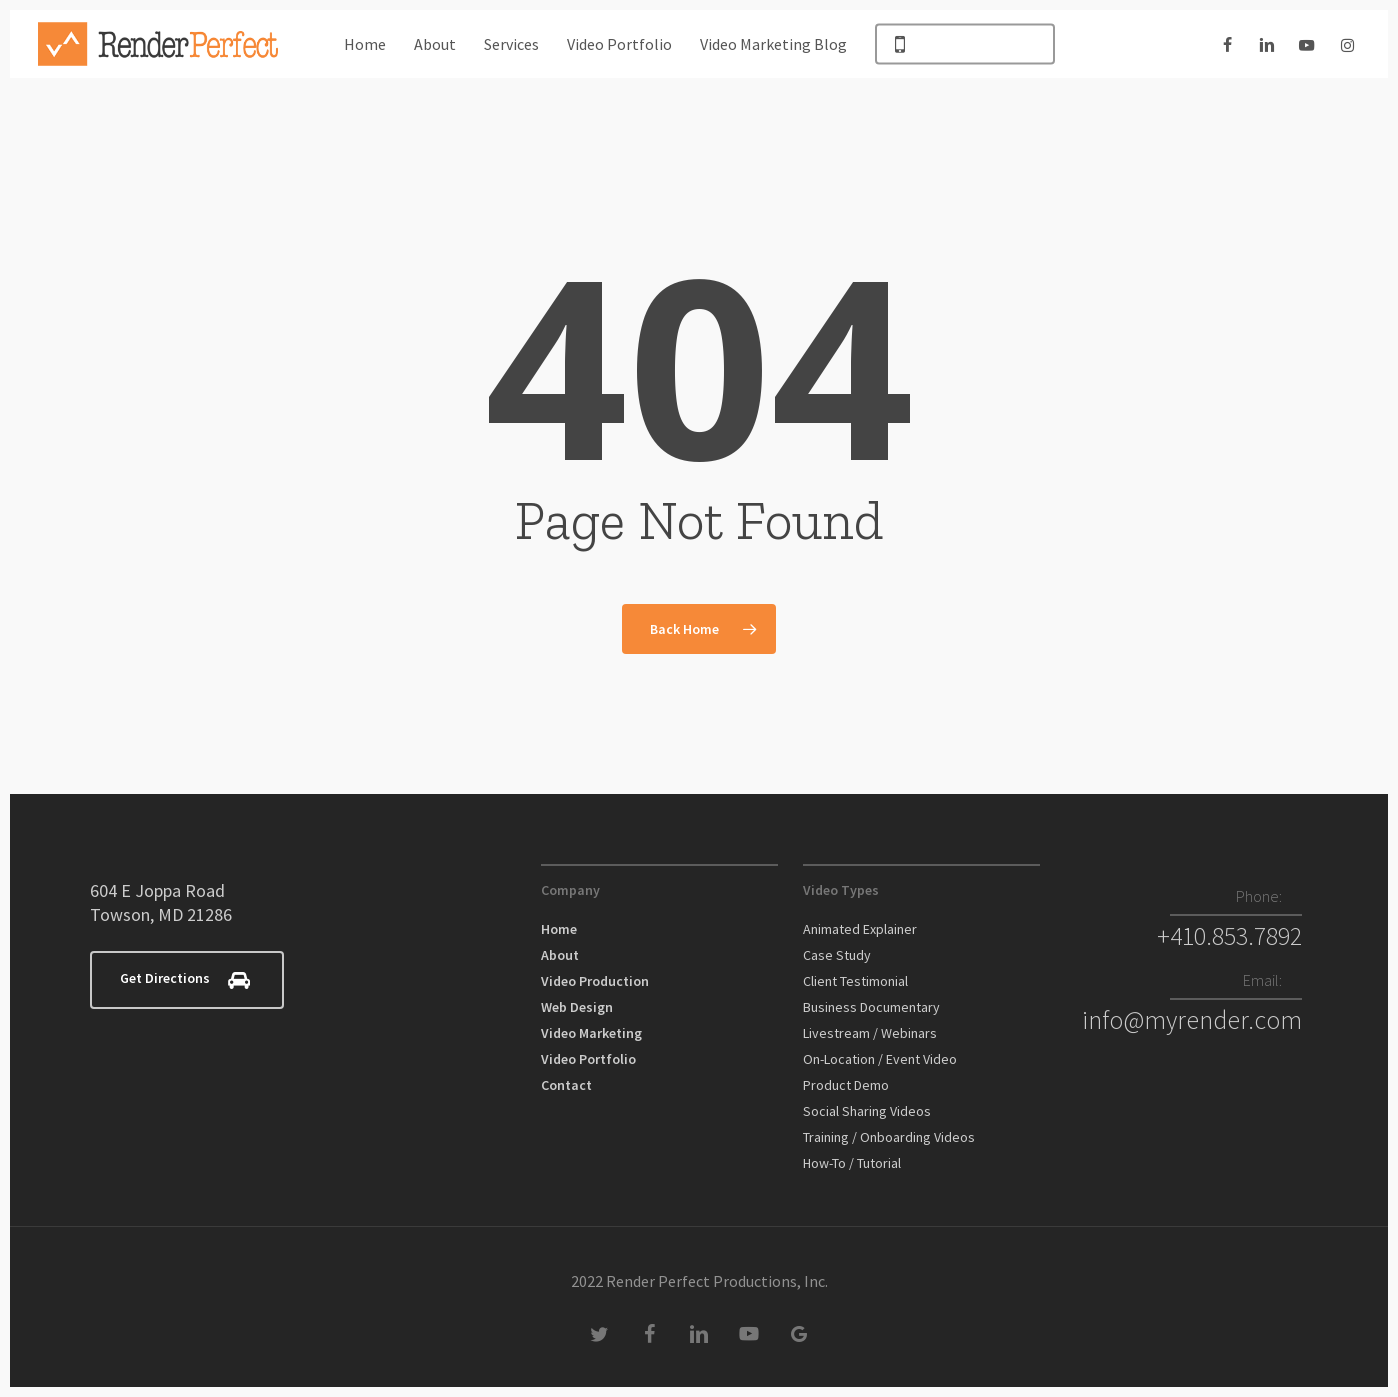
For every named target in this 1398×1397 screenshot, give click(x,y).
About (560, 955)
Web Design (577, 1007)
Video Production (595, 981)
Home (559, 929)
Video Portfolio (588, 1059)
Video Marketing (591, 1033)
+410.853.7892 (1229, 936)
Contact (566, 1085)
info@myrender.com (1192, 1020)
